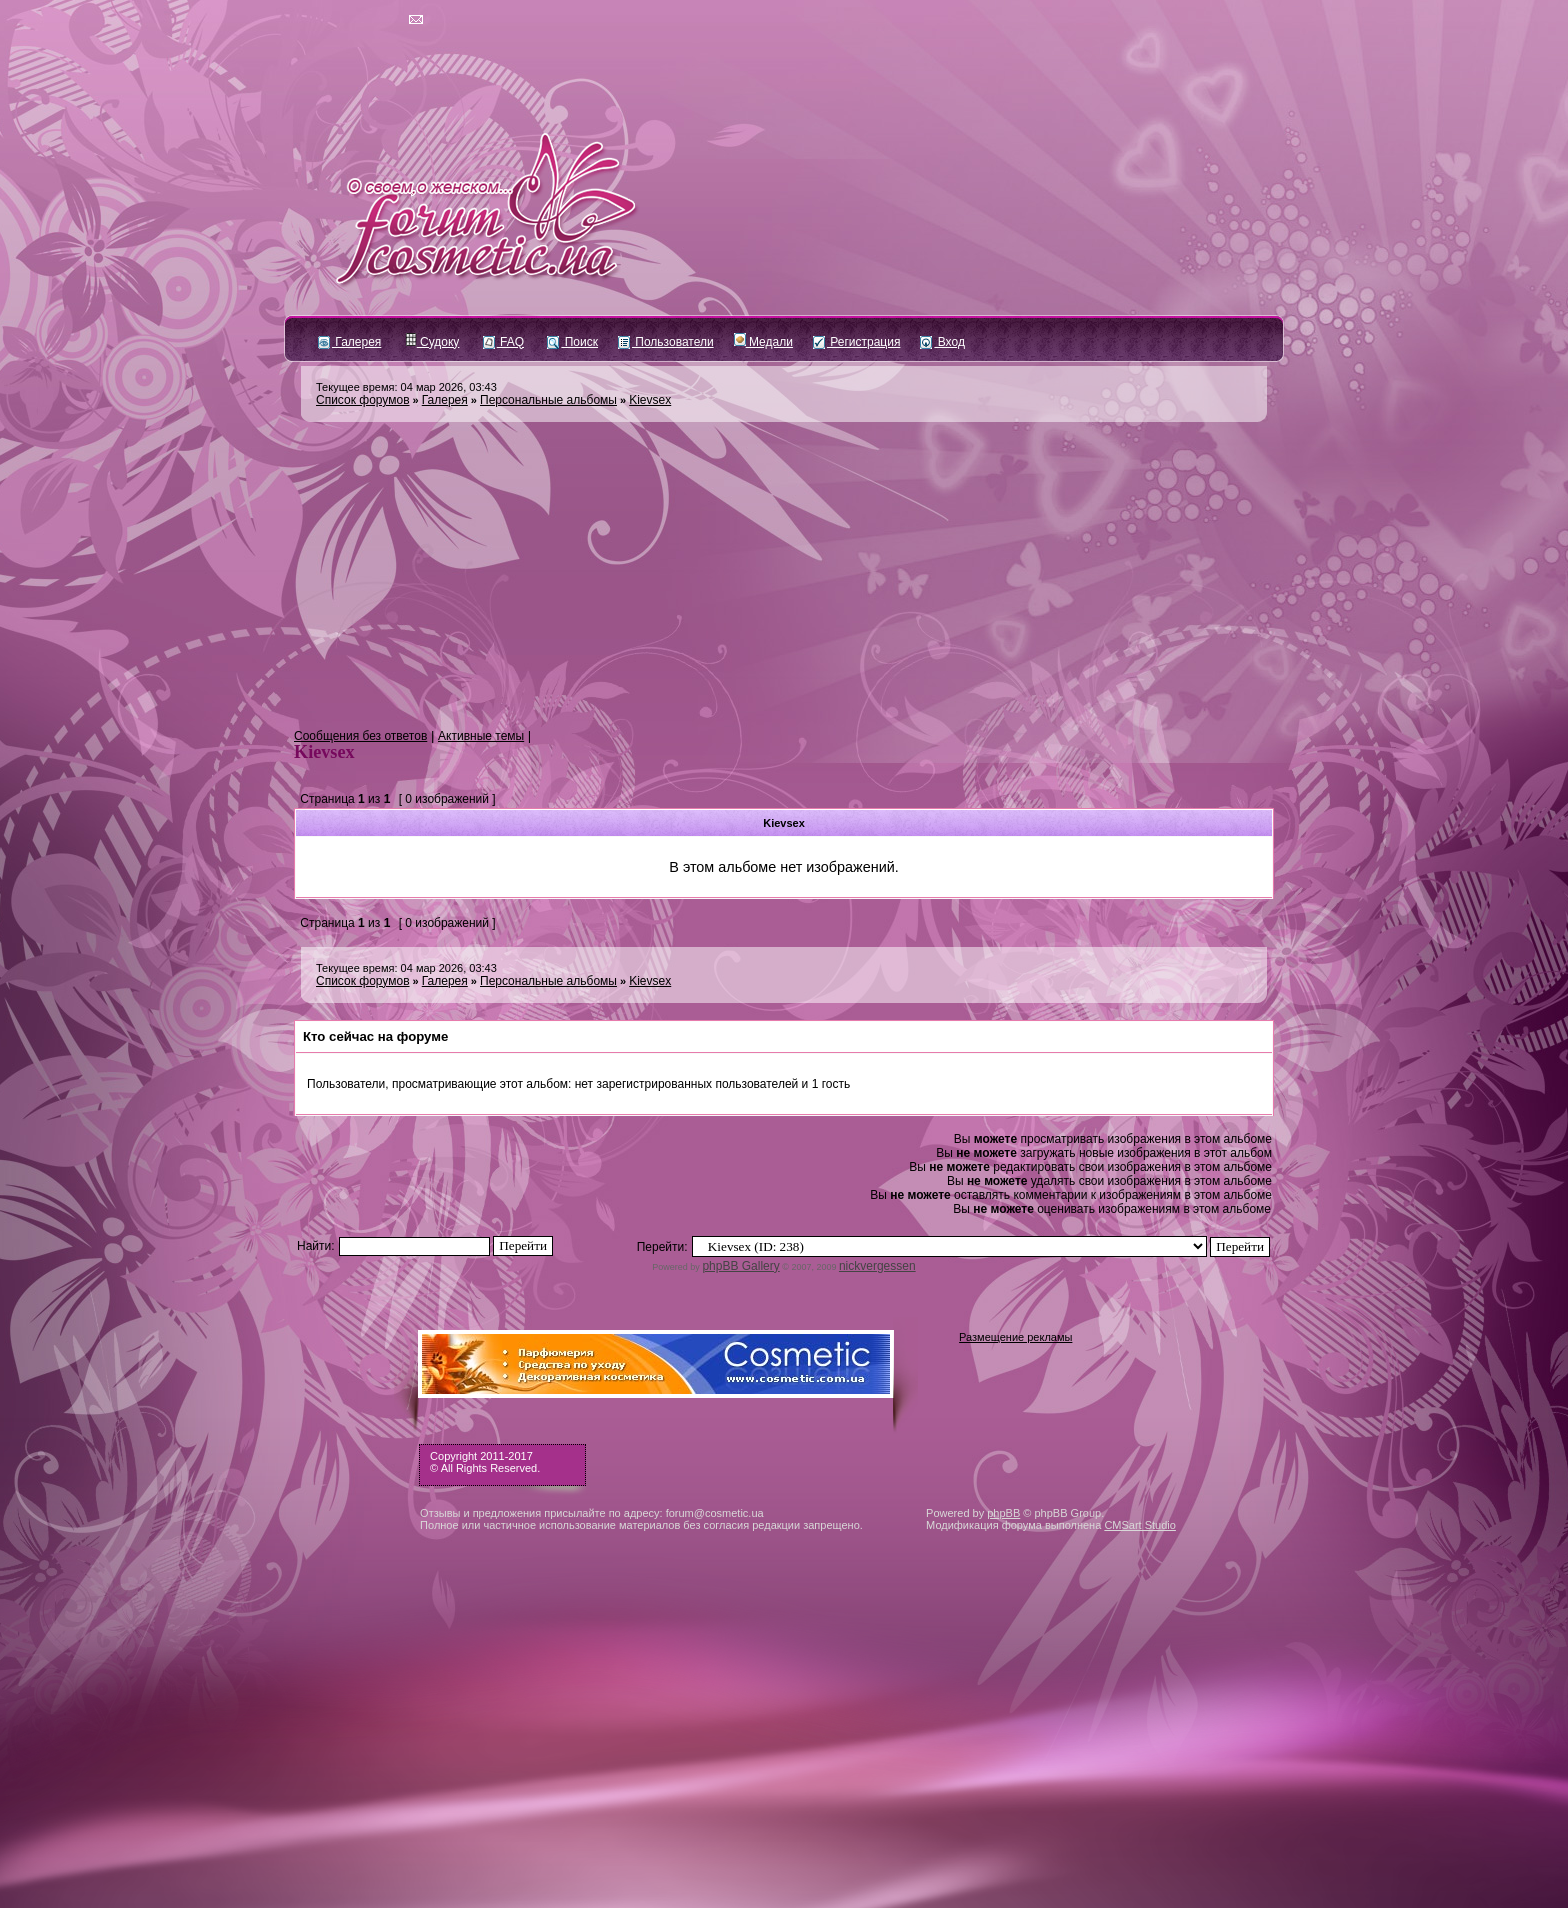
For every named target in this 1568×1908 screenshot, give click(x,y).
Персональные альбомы (548, 400)
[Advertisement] (784, 576)
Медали (763, 342)
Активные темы (481, 736)
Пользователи (666, 342)
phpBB (1003, 1513)
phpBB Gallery (740, 1266)
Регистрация (856, 342)
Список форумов (363, 400)
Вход (942, 342)
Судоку (432, 342)
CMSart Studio (1140, 1525)
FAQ (503, 342)
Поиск (572, 342)
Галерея (349, 342)
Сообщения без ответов (360, 736)
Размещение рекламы (1015, 1337)
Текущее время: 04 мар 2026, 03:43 (406, 387)
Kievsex (650, 400)
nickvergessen (877, 1266)
